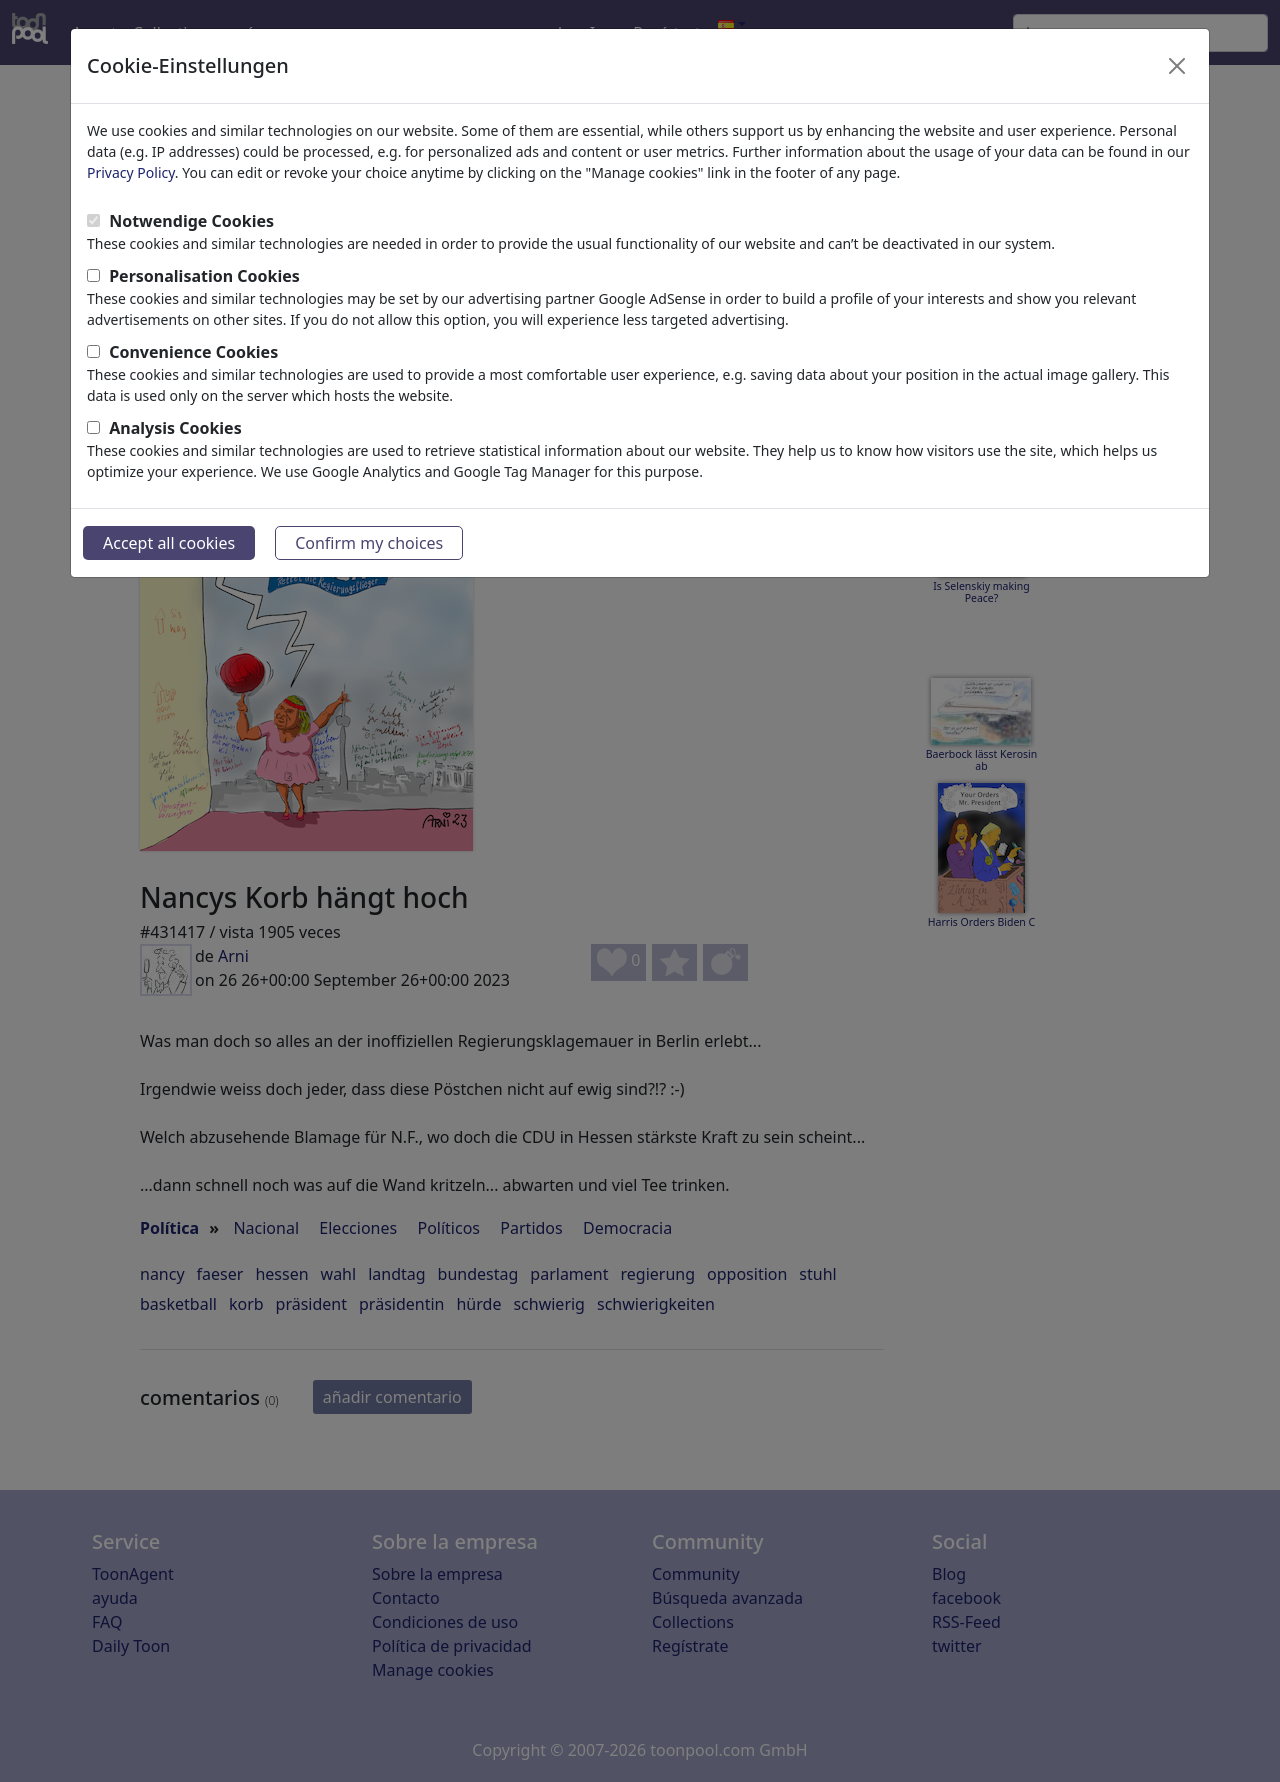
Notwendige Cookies (191, 221)
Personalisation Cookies (204, 276)
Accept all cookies (169, 543)
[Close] (1177, 66)
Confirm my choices (369, 543)
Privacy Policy (131, 172)
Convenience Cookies (193, 352)
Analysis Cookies (175, 428)
